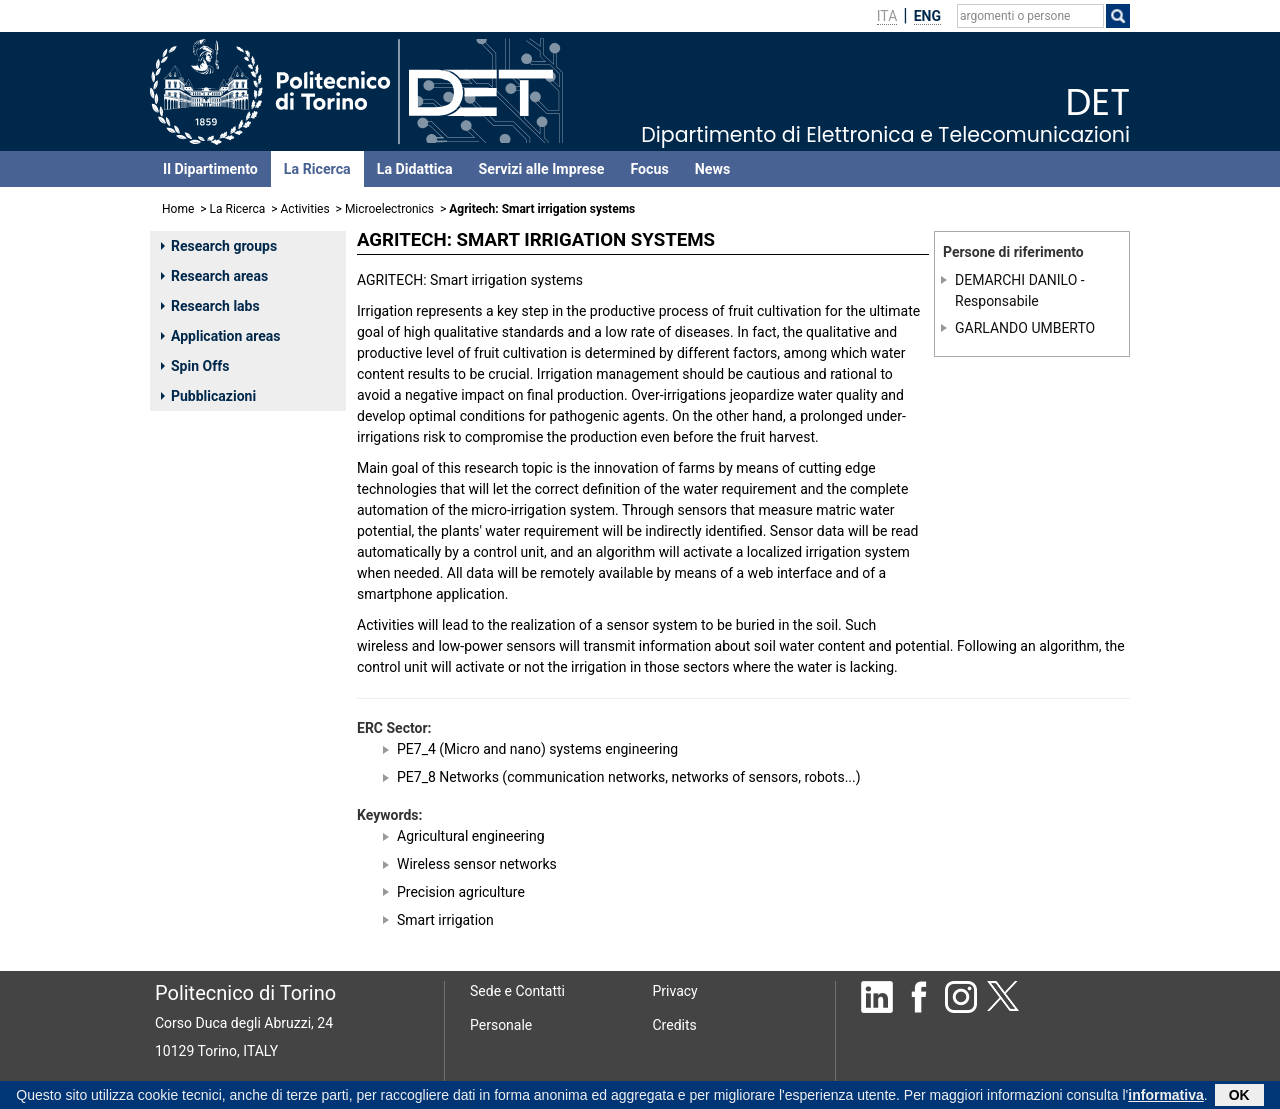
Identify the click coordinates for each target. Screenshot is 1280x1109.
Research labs (210, 306)
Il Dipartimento (210, 169)
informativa (1165, 1097)
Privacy (675, 991)
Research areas (214, 276)
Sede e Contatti (517, 991)
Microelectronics (389, 209)
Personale (501, 1025)
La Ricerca (317, 169)
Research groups (219, 246)
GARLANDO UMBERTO (1025, 328)
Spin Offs (195, 366)
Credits (675, 1025)
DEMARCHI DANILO (1016, 280)
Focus (649, 169)
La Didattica (415, 169)
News (712, 169)
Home (178, 209)
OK (1239, 1097)
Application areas (221, 336)
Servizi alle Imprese (542, 169)
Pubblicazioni (208, 396)
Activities (305, 209)
